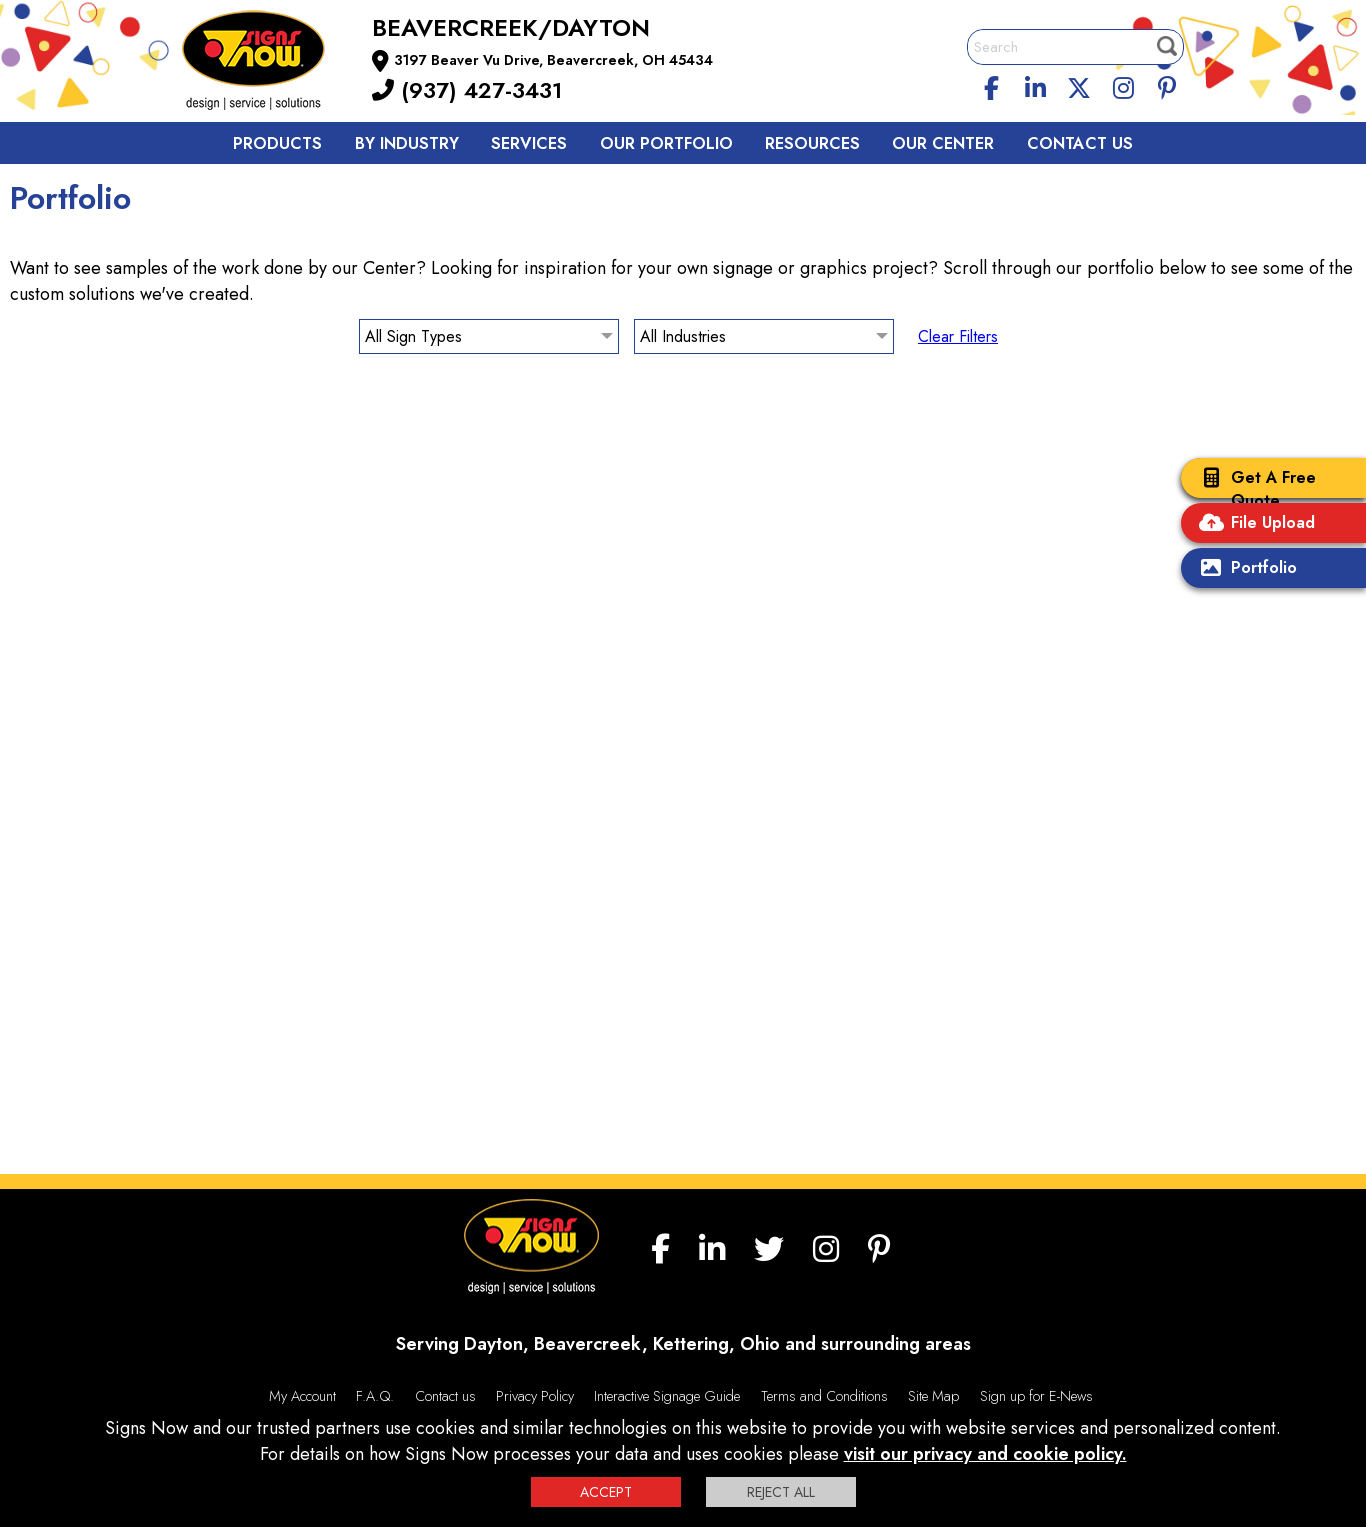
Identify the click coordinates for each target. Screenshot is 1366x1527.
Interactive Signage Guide (667, 1396)
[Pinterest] (1167, 85)
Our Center (943, 143)
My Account (302, 1396)
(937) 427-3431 (467, 90)
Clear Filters (958, 336)
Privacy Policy (535, 1396)
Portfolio (1244, 569)
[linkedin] (1036, 85)
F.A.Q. (375, 1396)
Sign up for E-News (1036, 1396)
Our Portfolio (666, 143)
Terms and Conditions (824, 1396)
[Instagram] (1123, 85)
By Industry (407, 143)
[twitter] (1079, 85)
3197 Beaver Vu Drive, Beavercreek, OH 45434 (553, 60)
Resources (812, 143)
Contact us (1080, 143)
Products (277, 143)
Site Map (933, 1396)
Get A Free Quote (1253, 489)
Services (529, 143)
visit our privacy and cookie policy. (985, 1454)
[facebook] (992, 85)
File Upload (1253, 524)
